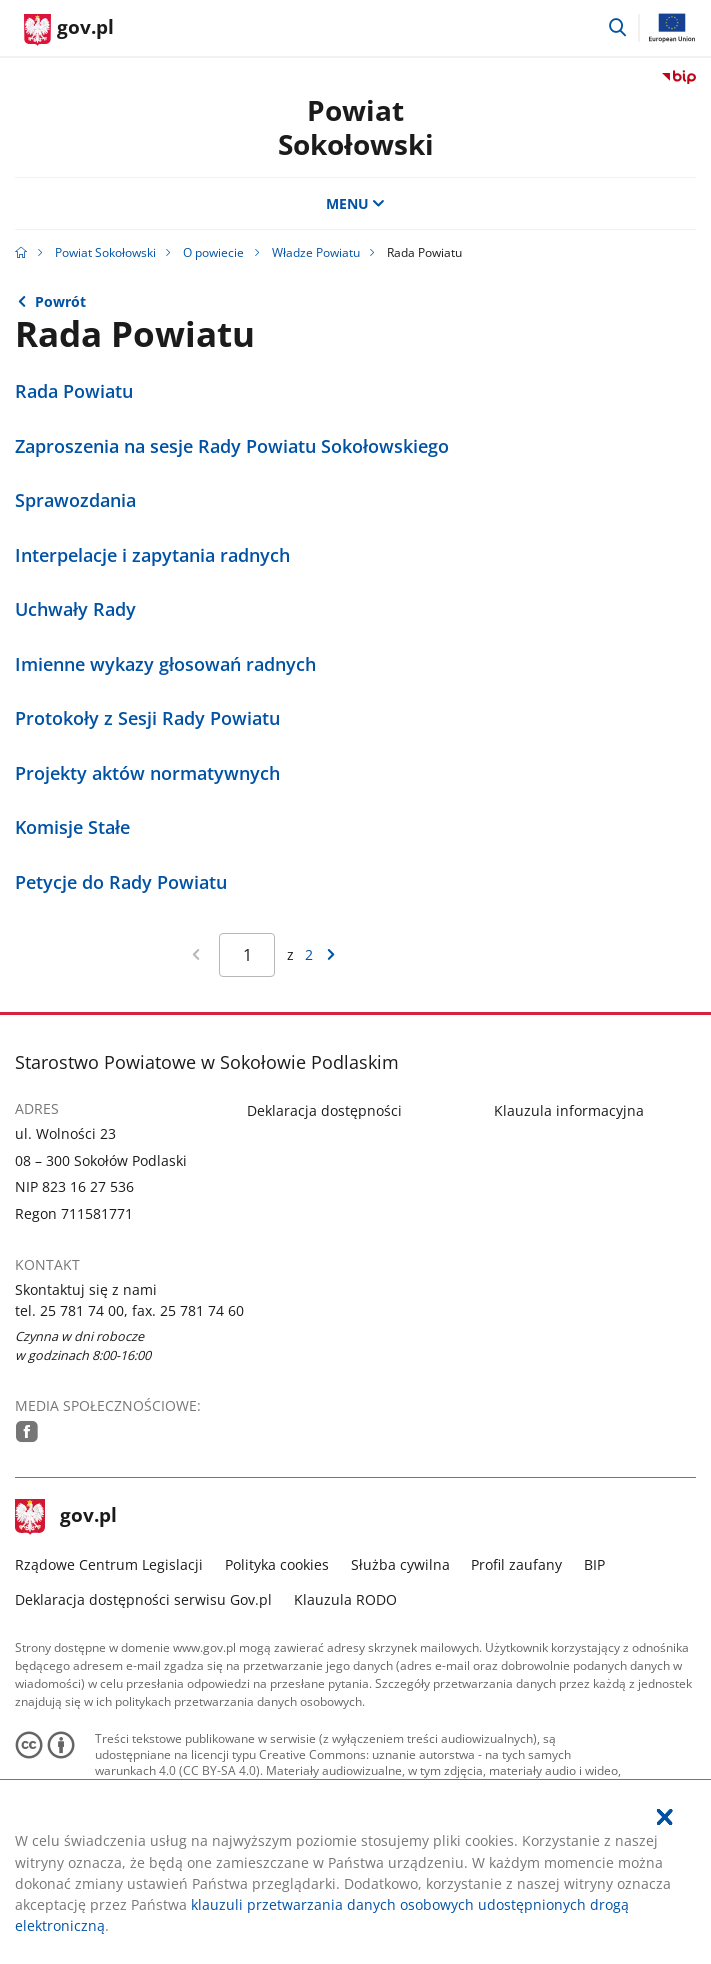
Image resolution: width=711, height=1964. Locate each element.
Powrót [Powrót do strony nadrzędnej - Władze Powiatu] (60, 301)
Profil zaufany (516, 1564)
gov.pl (66, 1517)
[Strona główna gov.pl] (69, 30)
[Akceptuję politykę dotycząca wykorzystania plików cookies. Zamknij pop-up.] (665, 1817)
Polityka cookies (277, 1564)
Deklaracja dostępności (324, 1110)
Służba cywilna (400, 1564)
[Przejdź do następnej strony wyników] (331, 955)
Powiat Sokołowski (356, 127)
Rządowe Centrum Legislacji (109, 1564)
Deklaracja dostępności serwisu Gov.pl (143, 1599)
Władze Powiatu (316, 252)
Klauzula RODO (345, 1599)
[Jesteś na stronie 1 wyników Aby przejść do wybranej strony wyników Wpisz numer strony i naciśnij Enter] (247, 955)
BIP (594, 1564)
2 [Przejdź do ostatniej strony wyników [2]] (309, 954)
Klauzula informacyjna (569, 1110)
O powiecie (213, 252)
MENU (356, 203)
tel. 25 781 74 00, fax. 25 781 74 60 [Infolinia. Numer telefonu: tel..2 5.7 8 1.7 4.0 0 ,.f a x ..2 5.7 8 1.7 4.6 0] (129, 1310)
